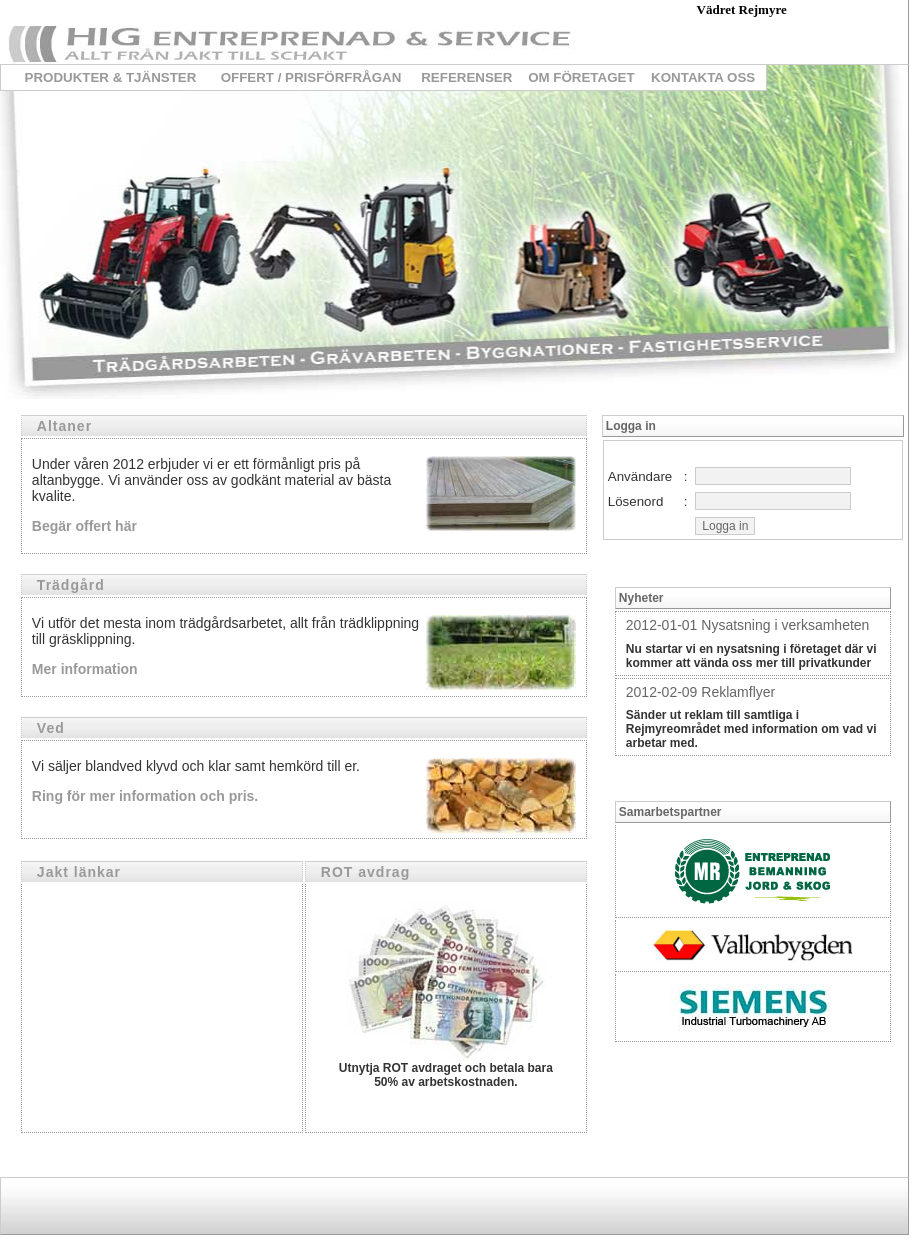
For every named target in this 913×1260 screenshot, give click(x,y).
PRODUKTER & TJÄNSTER (111, 77)
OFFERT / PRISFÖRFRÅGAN (311, 77)
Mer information (85, 669)
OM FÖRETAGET (581, 77)
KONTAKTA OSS (703, 77)
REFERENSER (466, 77)
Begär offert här (84, 526)
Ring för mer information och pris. (145, 796)
